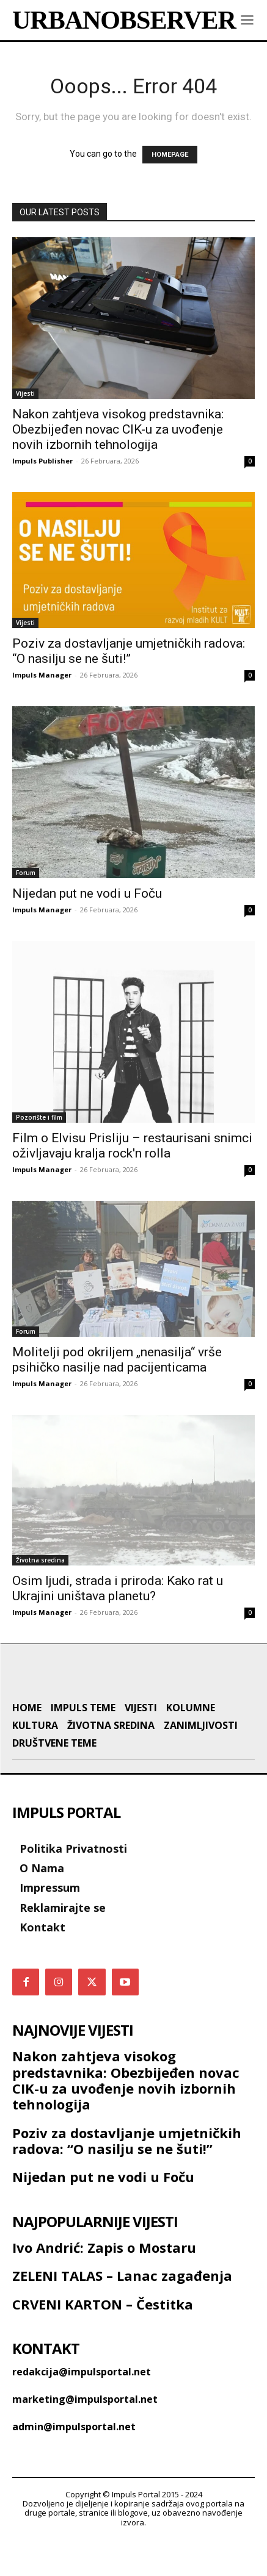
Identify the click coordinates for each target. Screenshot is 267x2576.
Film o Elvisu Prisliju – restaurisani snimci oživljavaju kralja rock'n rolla (132, 1146)
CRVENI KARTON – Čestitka (102, 2339)
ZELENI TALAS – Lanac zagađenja (122, 2311)
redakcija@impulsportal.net (81, 2407)
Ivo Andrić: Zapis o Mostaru (104, 2283)
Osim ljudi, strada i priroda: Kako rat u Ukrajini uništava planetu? (117, 1588)
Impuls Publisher (42, 460)
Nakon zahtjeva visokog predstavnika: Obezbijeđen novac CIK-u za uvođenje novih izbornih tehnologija (118, 429)
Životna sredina (40, 1560)
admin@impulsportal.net (74, 2462)
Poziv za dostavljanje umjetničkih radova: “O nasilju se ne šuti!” (128, 651)
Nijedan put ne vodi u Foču (87, 893)
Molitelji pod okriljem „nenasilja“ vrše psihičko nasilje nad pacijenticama (117, 1360)
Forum (25, 872)
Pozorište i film (39, 1117)
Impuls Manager (41, 674)
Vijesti (25, 393)
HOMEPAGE (170, 155)
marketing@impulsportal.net (85, 2435)
